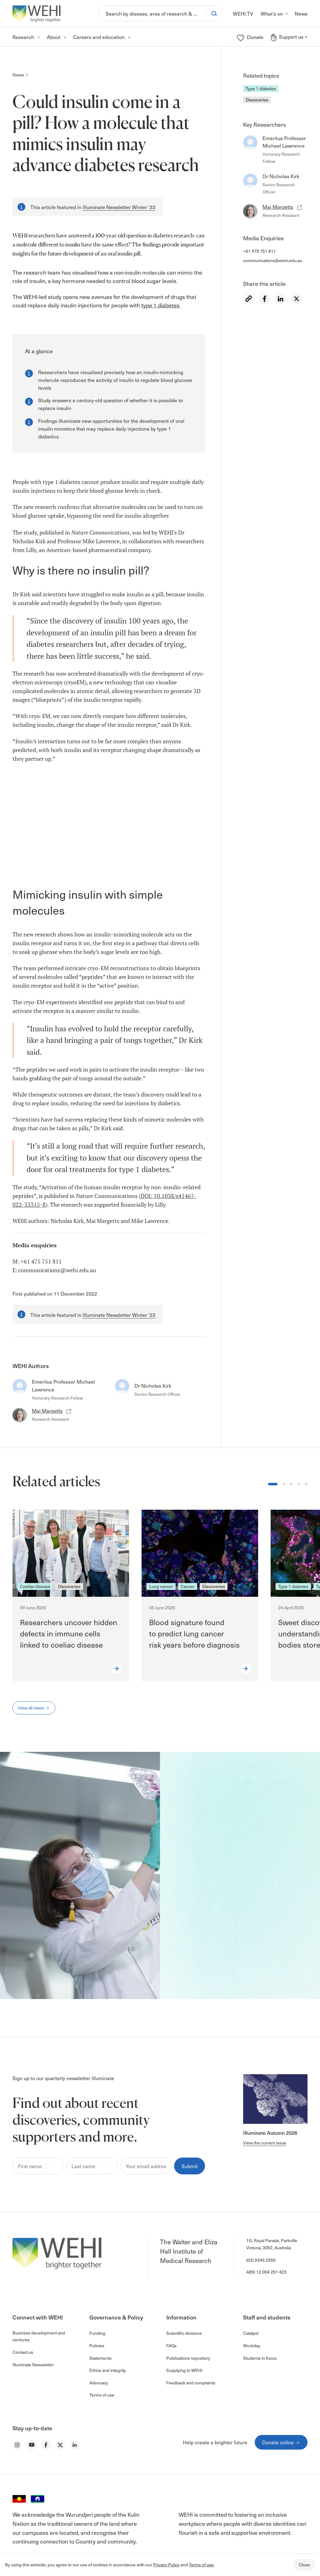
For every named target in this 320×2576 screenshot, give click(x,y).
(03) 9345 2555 (261, 2260)
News (18, 74)
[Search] (152, 13)
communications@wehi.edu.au (272, 260)
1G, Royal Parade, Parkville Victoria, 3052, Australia (271, 2244)
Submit (190, 2166)
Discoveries (257, 99)
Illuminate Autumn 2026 (270, 2132)
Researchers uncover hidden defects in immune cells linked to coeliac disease (68, 1633)
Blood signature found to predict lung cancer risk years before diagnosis (195, 1633)
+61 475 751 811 (259, 251)
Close (304, 2564)
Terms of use (201, 2564)
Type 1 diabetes (261, 88)
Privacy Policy (166, 2564)
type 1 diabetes (160, 305)
